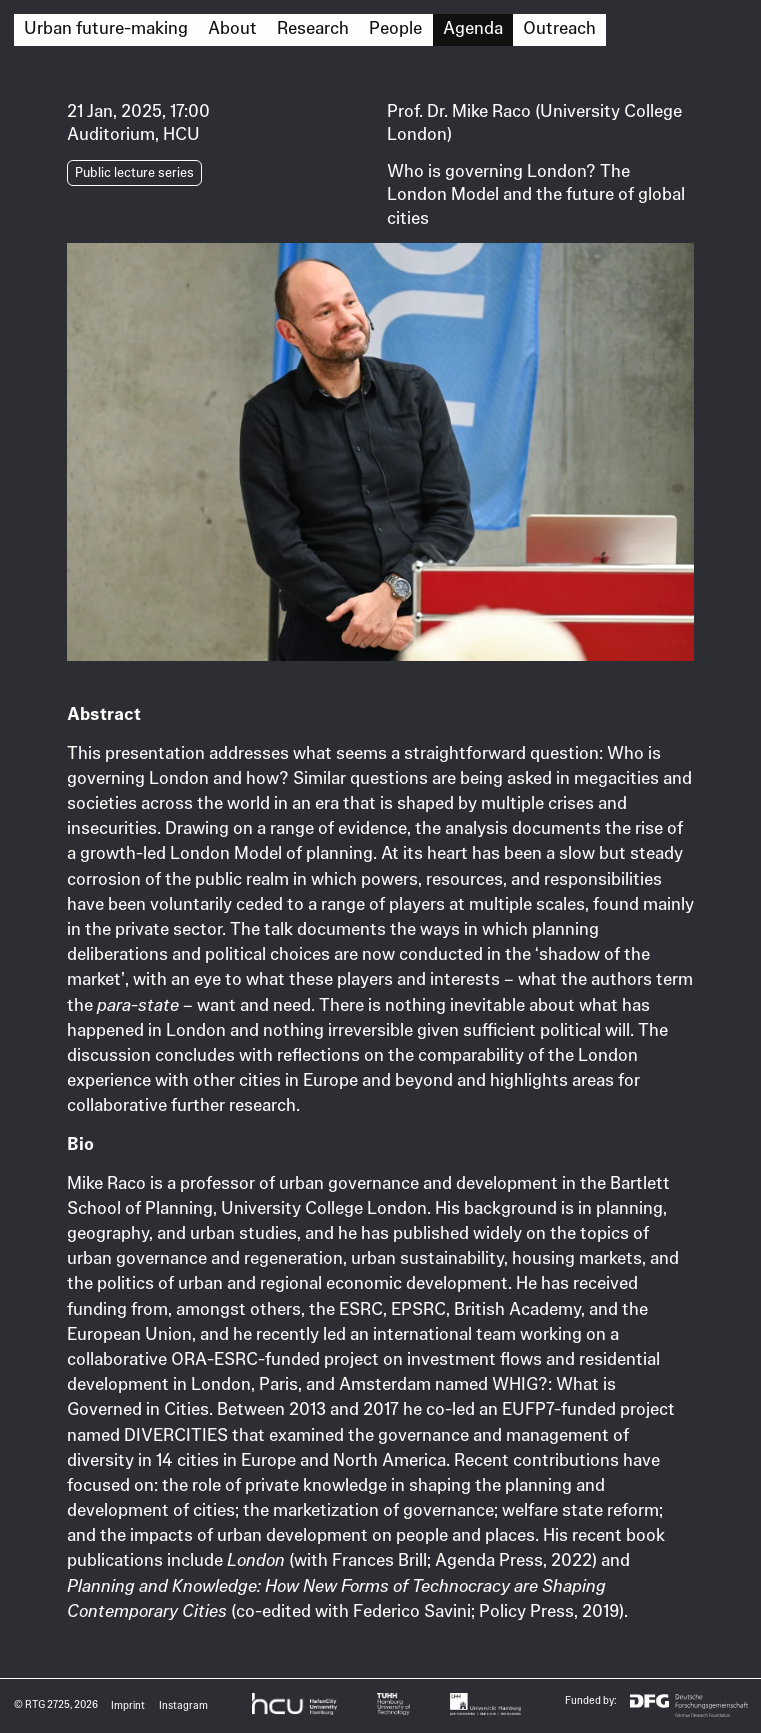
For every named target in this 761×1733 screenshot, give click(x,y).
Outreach (559, 28)
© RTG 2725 (42, 1704)
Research (313, 28)
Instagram (183, 1705)
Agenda (473, 28)
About (232, 28)
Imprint (128, 1705)
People (395, 28)
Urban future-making (106, 28)
